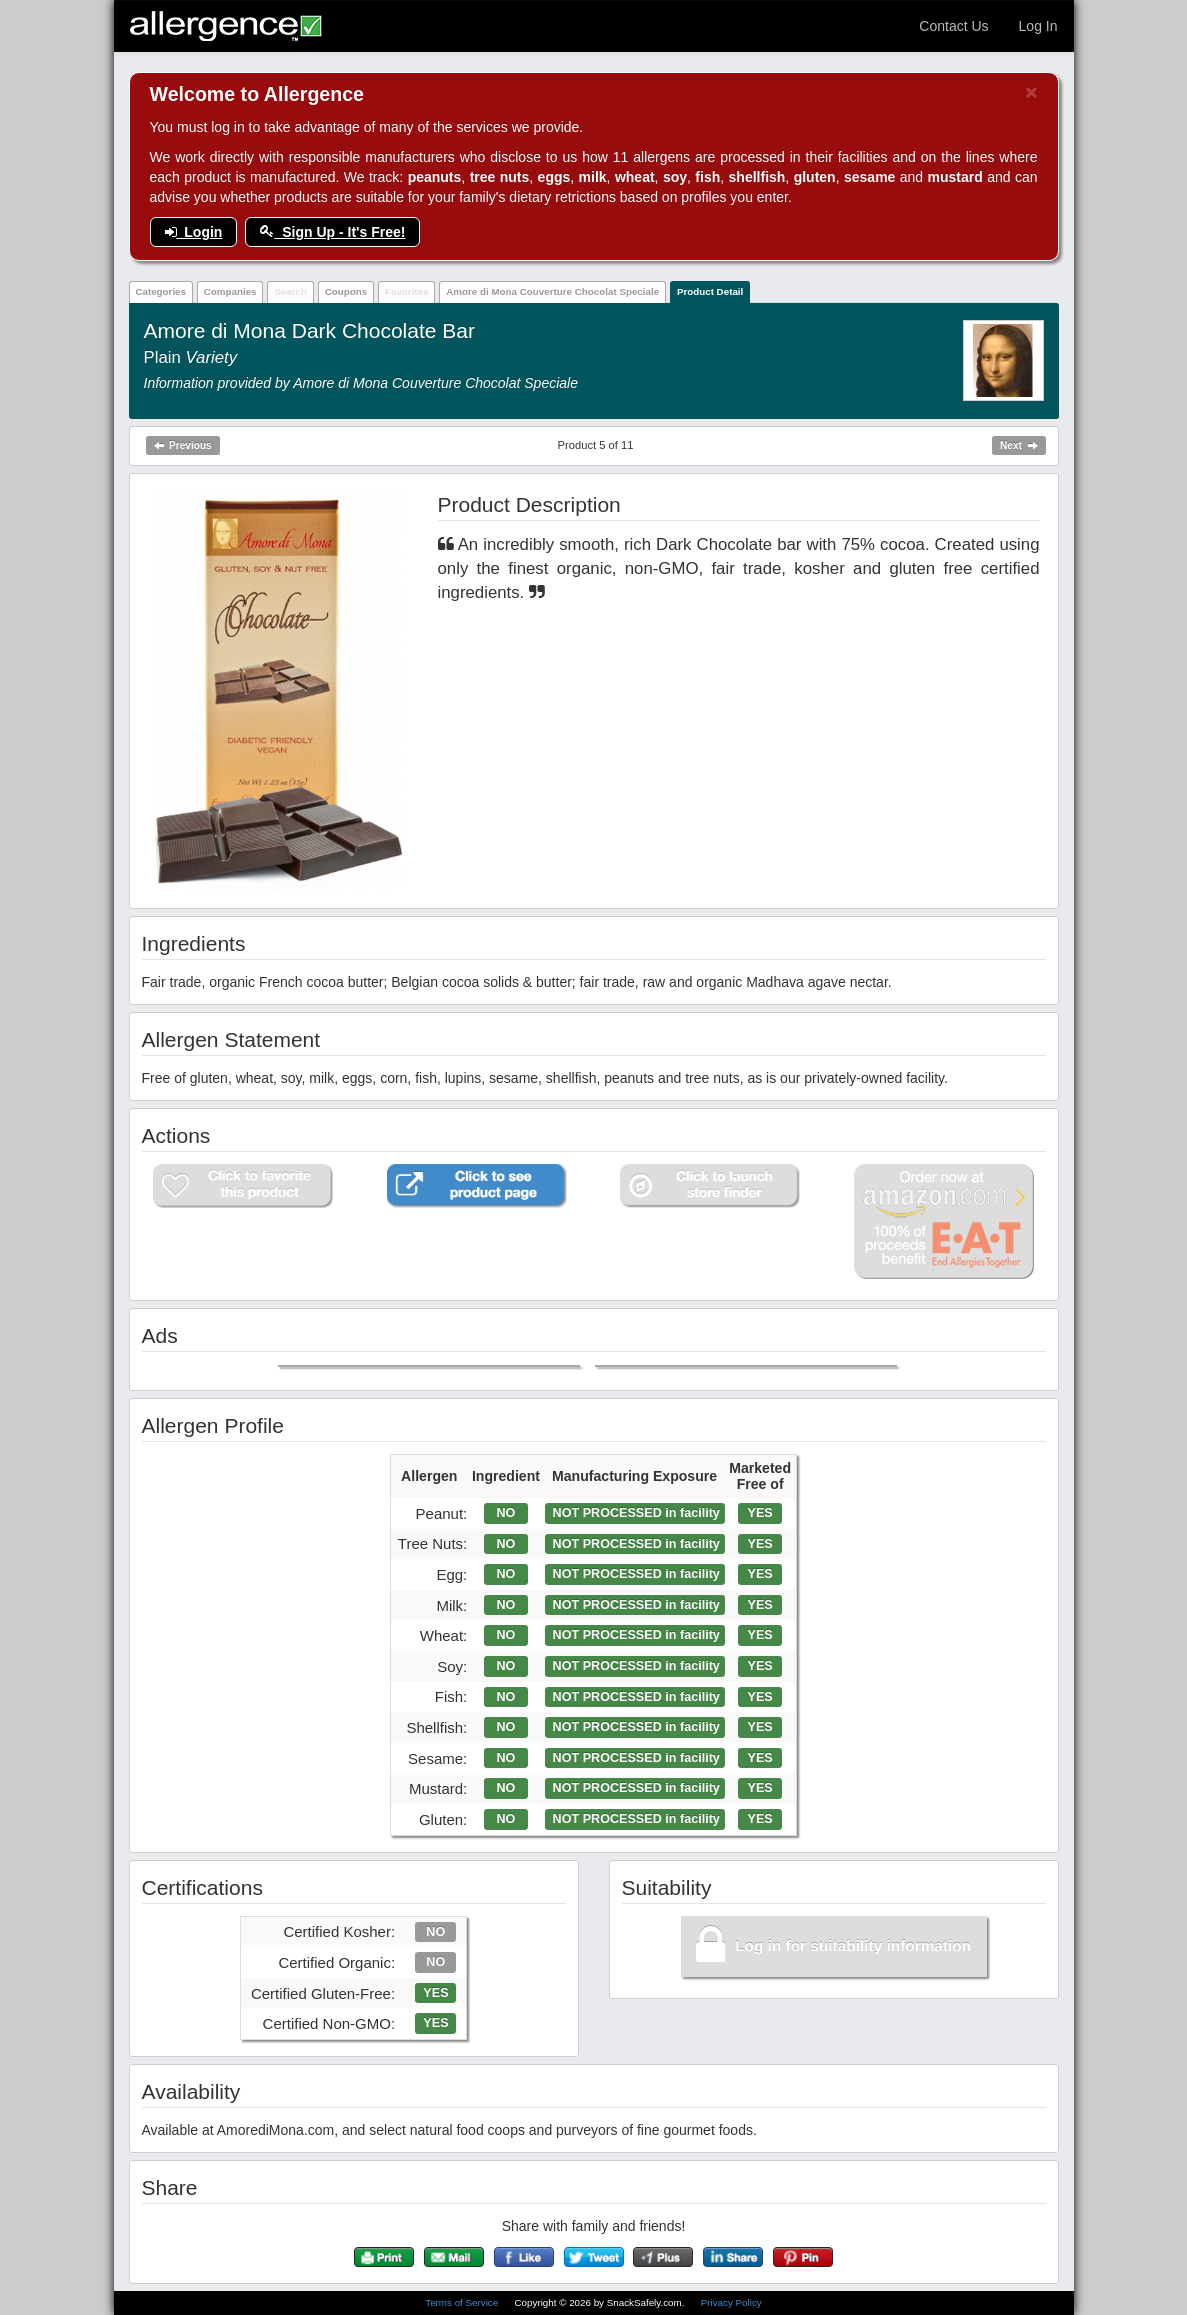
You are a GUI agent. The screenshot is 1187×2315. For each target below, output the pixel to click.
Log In (1038, 26)
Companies (230, 291)
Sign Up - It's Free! (332, 232)
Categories (160, 291)
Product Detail (710, 291)
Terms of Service (463, 2302)
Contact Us (953, 26)
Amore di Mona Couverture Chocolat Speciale (552, 291)
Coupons (346, 291)
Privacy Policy (731, 2302)
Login (194, 232)
